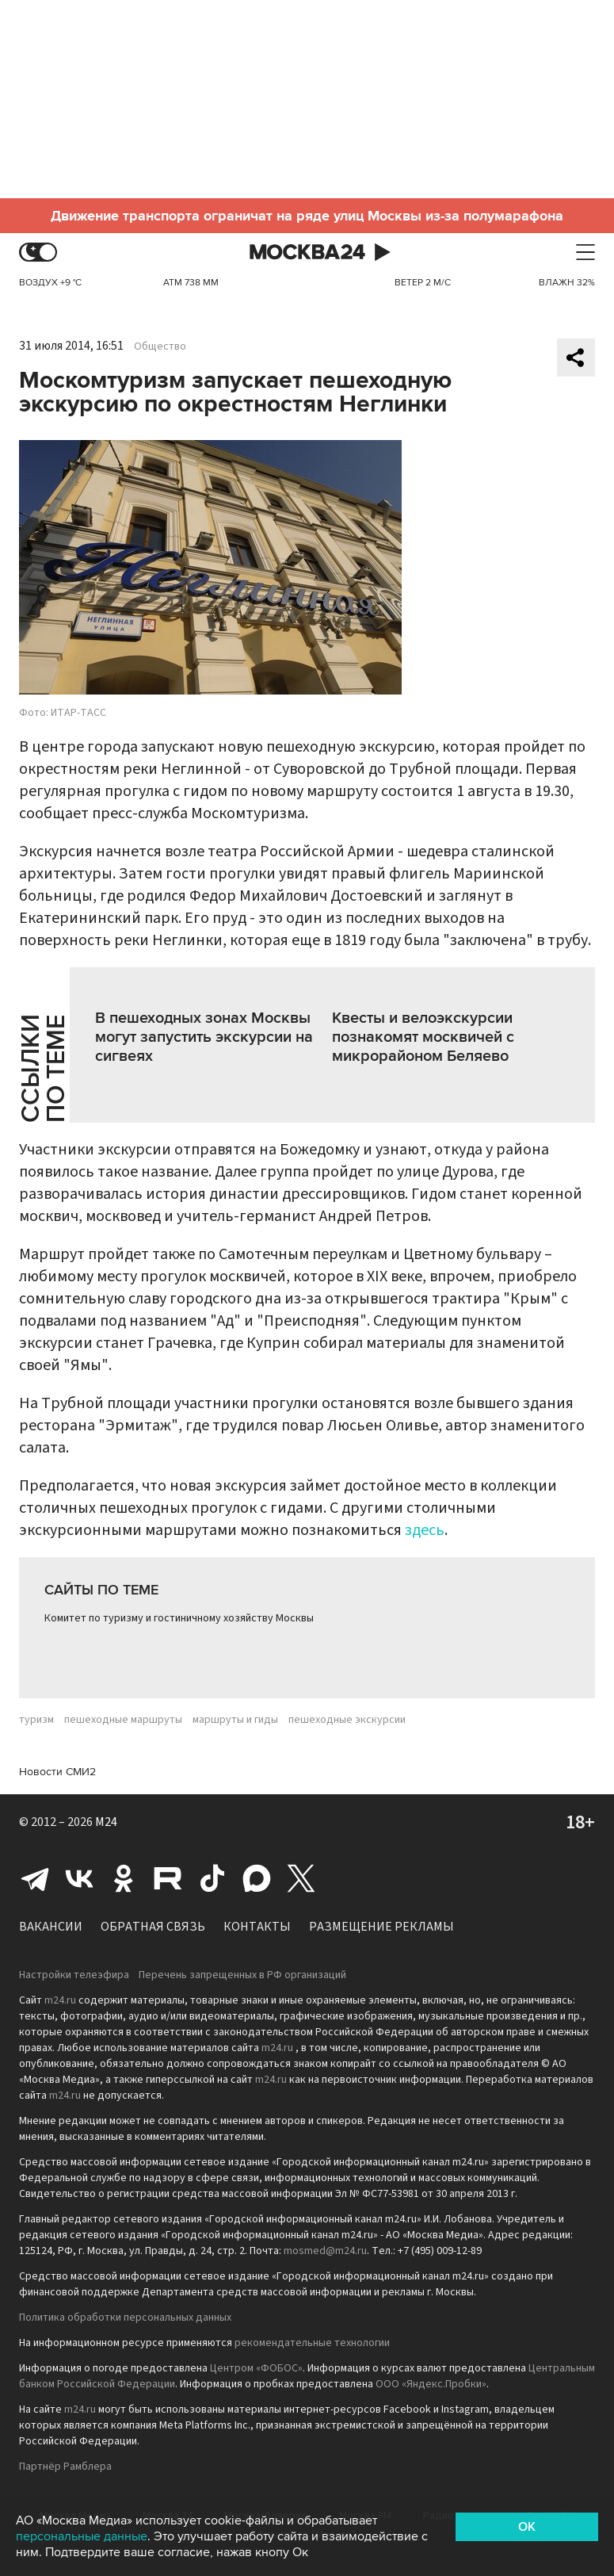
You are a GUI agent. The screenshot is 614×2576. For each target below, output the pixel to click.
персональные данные (81, 2536)
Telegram (35, 1878)
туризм (36, 1719)
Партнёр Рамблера (65, 2467)
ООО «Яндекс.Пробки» (431, 2384)
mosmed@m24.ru (325, 2251)
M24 (106, 1822)
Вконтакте (79, 1878)
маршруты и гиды (235, 1719)
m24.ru (60, 2000)
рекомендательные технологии (312, 2343)
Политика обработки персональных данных (125, 2317)
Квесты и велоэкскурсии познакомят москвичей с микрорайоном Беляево (423, 1037)
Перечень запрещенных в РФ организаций (242, 1975)
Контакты (257, 1926)
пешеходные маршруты (123, 1719)
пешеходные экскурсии (347, 1719)
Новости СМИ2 (57, 1771)
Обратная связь (153, 1926)
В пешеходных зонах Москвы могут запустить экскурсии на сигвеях (204, 1037)
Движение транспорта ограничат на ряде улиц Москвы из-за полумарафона (307, 215)
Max (257, 1878)
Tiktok (212, 1878)
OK (527, 2527)
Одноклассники (123, 1878)
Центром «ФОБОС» (256, 2368)
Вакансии (50, 1926)
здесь (424, 1530)
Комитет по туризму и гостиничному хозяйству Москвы (179, 1618)
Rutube (168, 1878)
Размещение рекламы (381, 1926)
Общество (160, 346)
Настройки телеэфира (74, 1975)
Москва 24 (307, 252)
